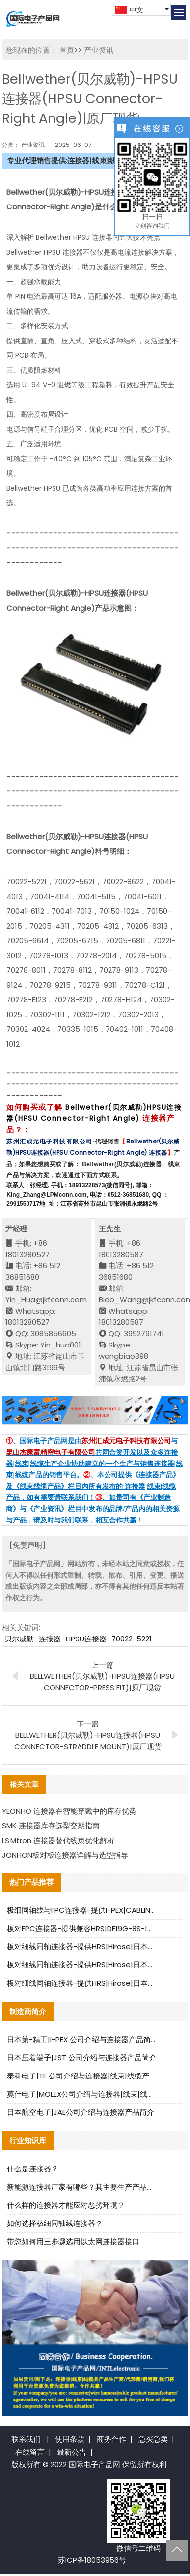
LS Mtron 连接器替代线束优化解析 (58, 1840)
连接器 (50, 1639)
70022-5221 (131, 1639)
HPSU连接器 (86, 1639)
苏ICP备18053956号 (92, 2560)
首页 (66, 50)
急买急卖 (153, 2439)
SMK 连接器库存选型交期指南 (51, 1825)
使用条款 (69, 2439)
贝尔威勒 (19, 1639)
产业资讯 (97, 50)
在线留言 (30, 2452)
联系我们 (26, 2439)
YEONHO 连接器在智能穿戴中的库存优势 (69, 1811)
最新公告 (71, 2452)
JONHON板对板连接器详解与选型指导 (65, 1855)
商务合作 (111, 2439)
